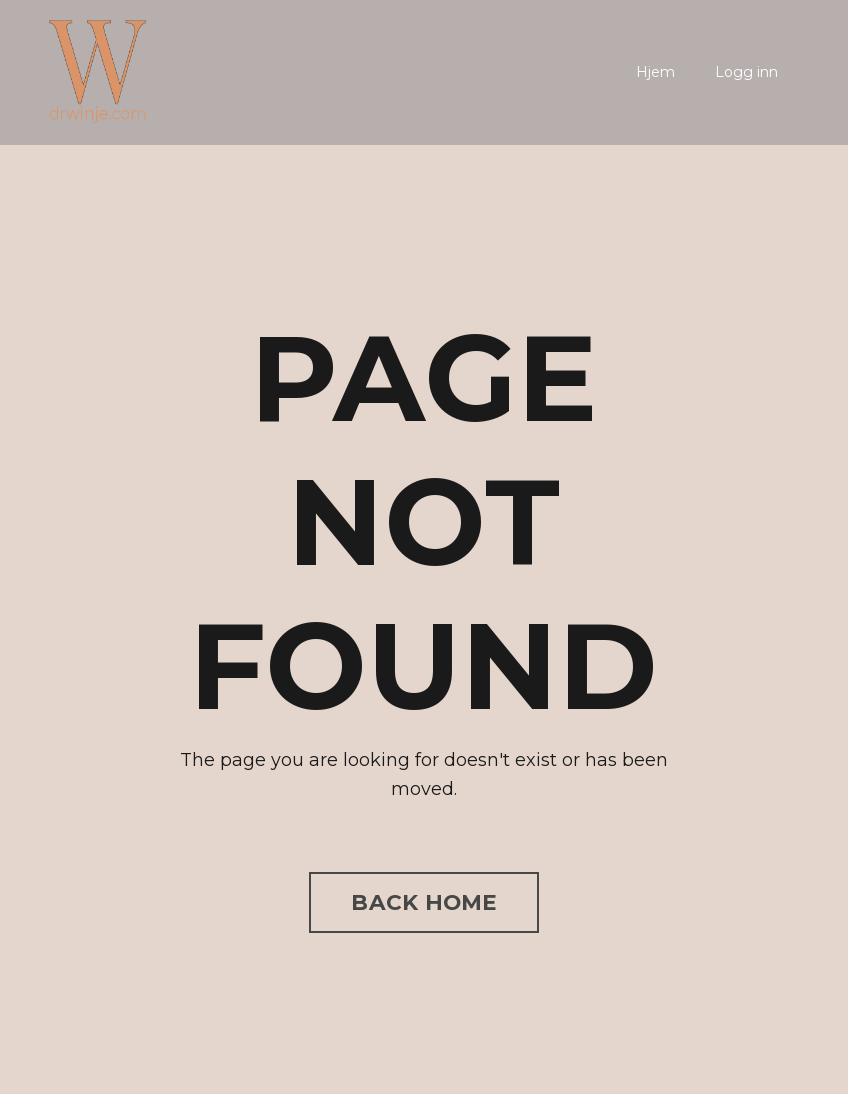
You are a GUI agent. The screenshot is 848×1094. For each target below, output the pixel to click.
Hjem (655, 72)
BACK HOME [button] (423, 902)
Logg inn (746, 72)
